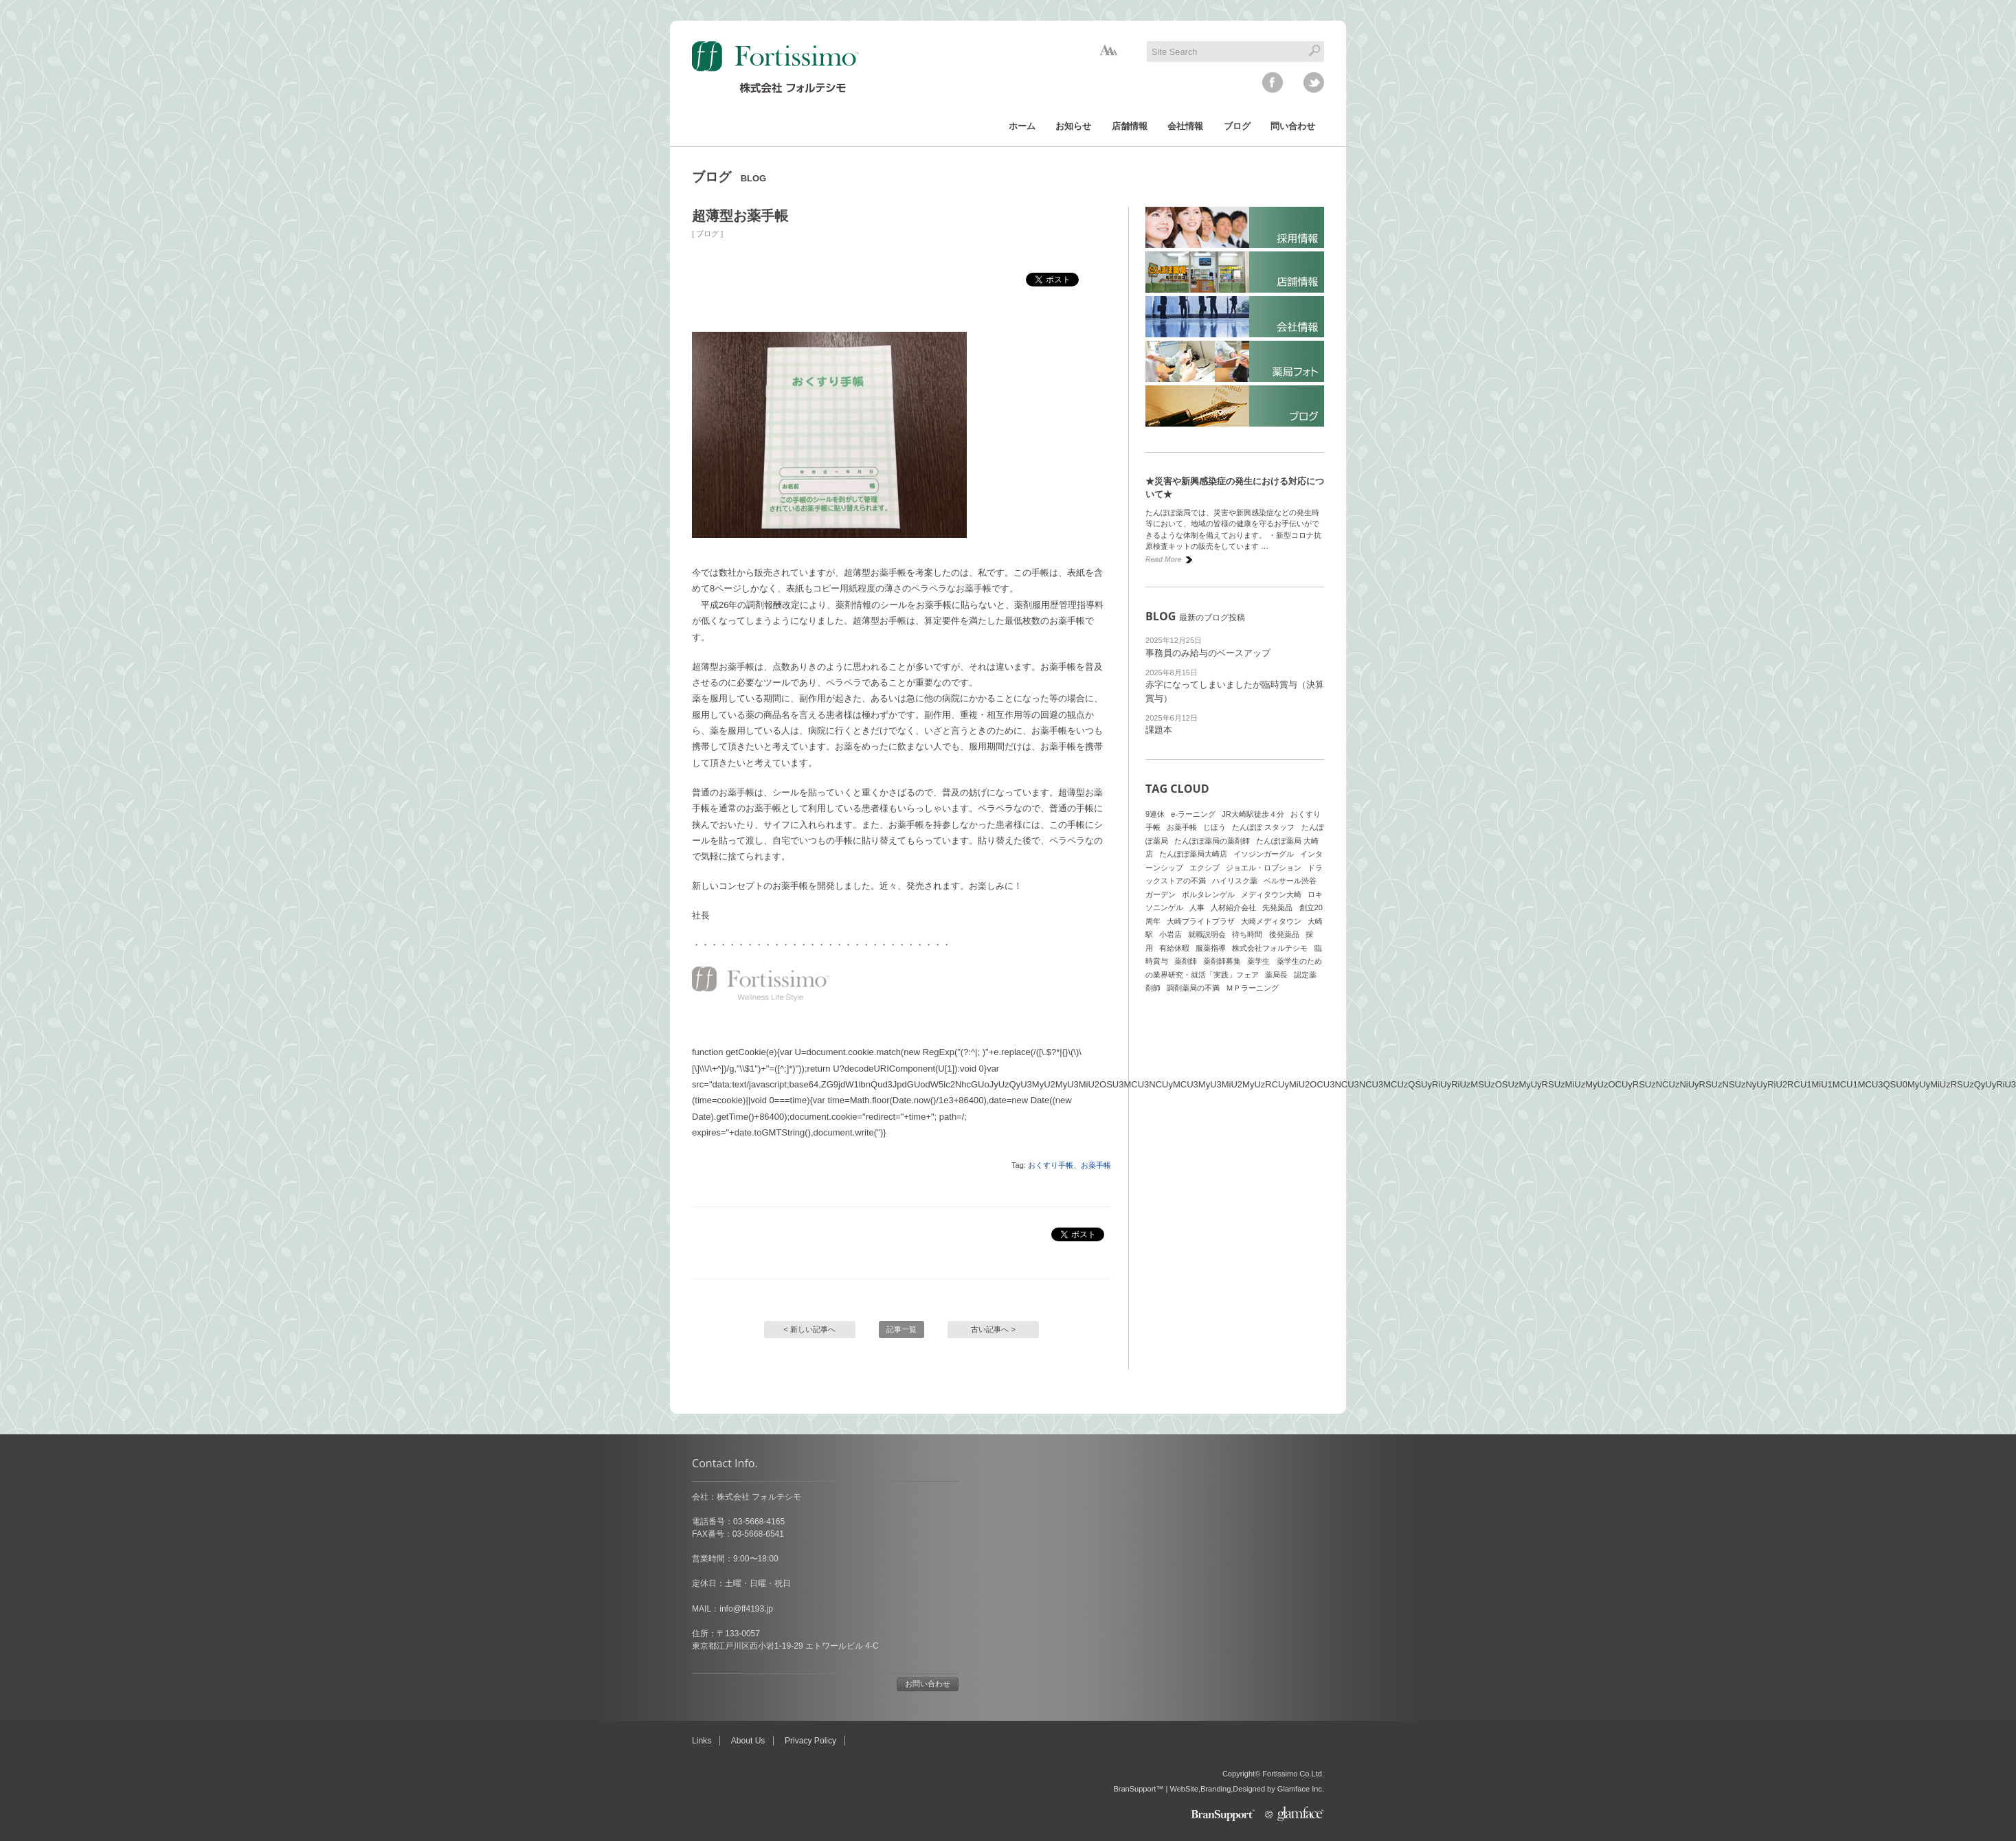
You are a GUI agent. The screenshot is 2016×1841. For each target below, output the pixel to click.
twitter (1313, 82)
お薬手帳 (1096, 1165)
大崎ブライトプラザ (1201, 921)
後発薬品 (1284, 934)
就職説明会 (1207, 934)
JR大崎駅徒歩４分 (1253, 814)
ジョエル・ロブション (1263, 867)
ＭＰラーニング (1252, 988)
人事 (1197, 907)
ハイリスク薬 (1234, 881)
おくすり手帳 (1050, 1165)
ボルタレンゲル (1208, 894)
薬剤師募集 (1222, 961)
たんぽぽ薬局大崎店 (1193, 854)
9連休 (1155, 814)
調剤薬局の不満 (1193, 988)
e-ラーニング (1193, 814)
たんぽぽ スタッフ (1263, 827)
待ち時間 (1247, 934)
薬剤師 (1185, 961)
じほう (1214, 827)
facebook (1272, 82)
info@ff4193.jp (746, 1609)
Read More (1163, 559)
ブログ (707, 233)
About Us (748, 1741)
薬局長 (1276, 975)
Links (701, 1741)
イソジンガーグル (1263, 854)
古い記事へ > (993, 1329)
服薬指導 (1211, 948)
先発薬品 (1277, 907)
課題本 (1158, 730)
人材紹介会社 (1233, 907)
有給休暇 (1174, 948)
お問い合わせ (927, 1684)
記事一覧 (901, 1329)
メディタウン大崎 (1271, 894)
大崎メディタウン (1271, 921)
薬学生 (1258, 961)
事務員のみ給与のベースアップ (1207, 653)
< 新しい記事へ (810, 1329)
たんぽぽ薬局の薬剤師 (1212, 841)
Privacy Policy (810, 1741)
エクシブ (1204, 867)
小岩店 (1170, 934)
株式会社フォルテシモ (1270, 948)
